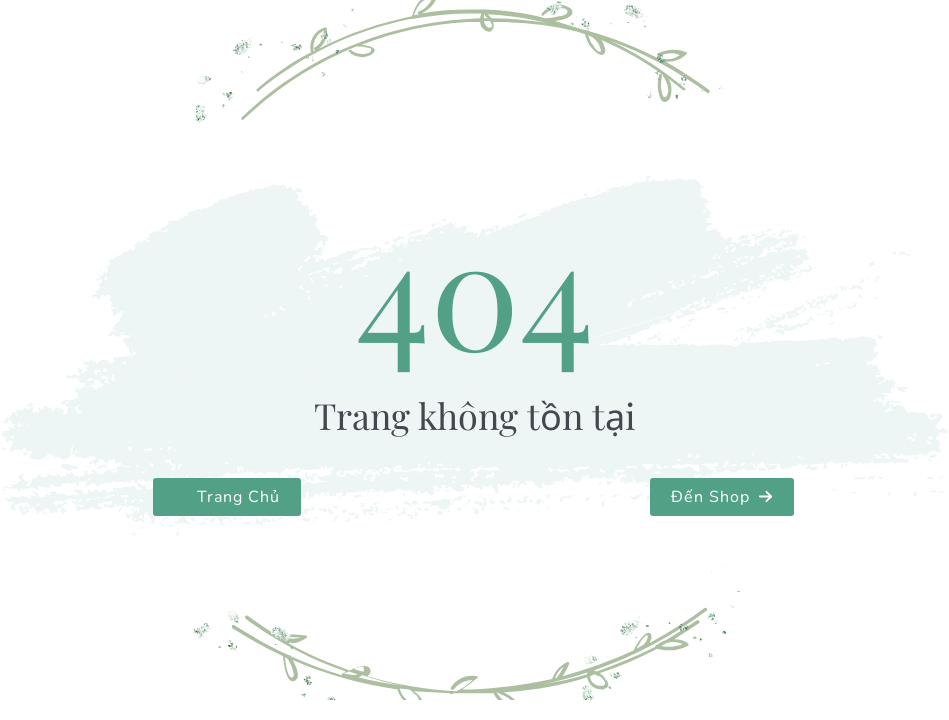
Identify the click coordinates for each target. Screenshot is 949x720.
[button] (227, 497)
